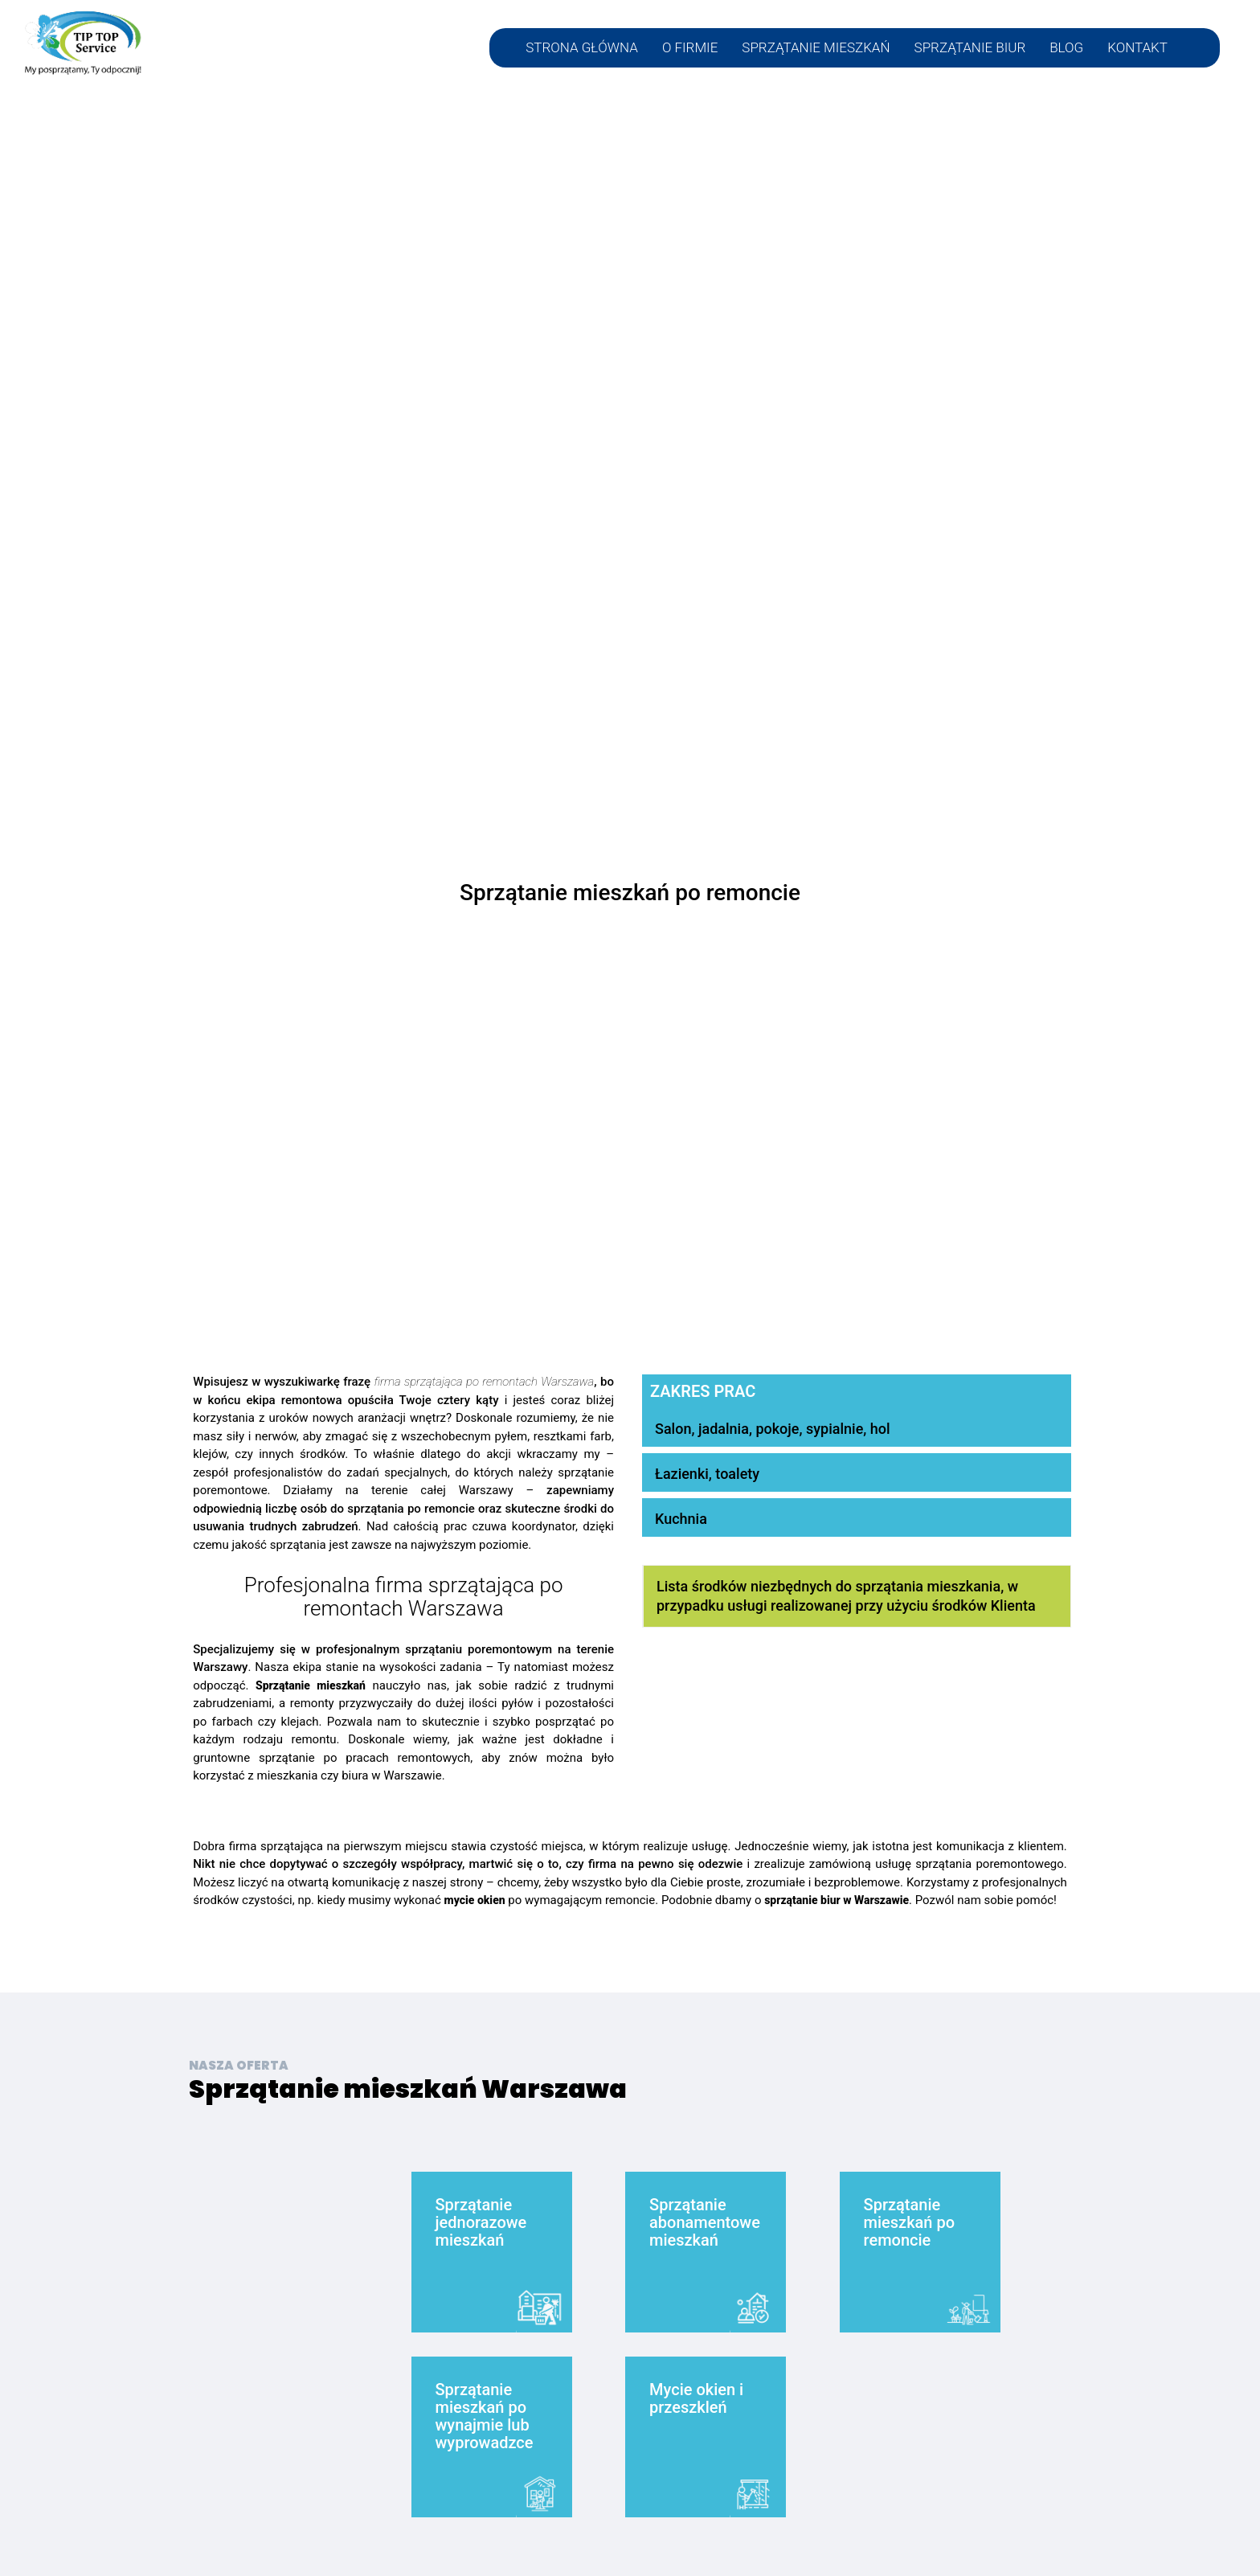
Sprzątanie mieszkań (311, 1685)
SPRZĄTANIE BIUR (970, 47)
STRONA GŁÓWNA (582, 47)
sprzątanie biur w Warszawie (836, 1900)
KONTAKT (1137, 47)
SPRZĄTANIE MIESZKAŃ (816, 47)
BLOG (1066, 47)
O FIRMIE (690, 47)
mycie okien (474, 1900)
